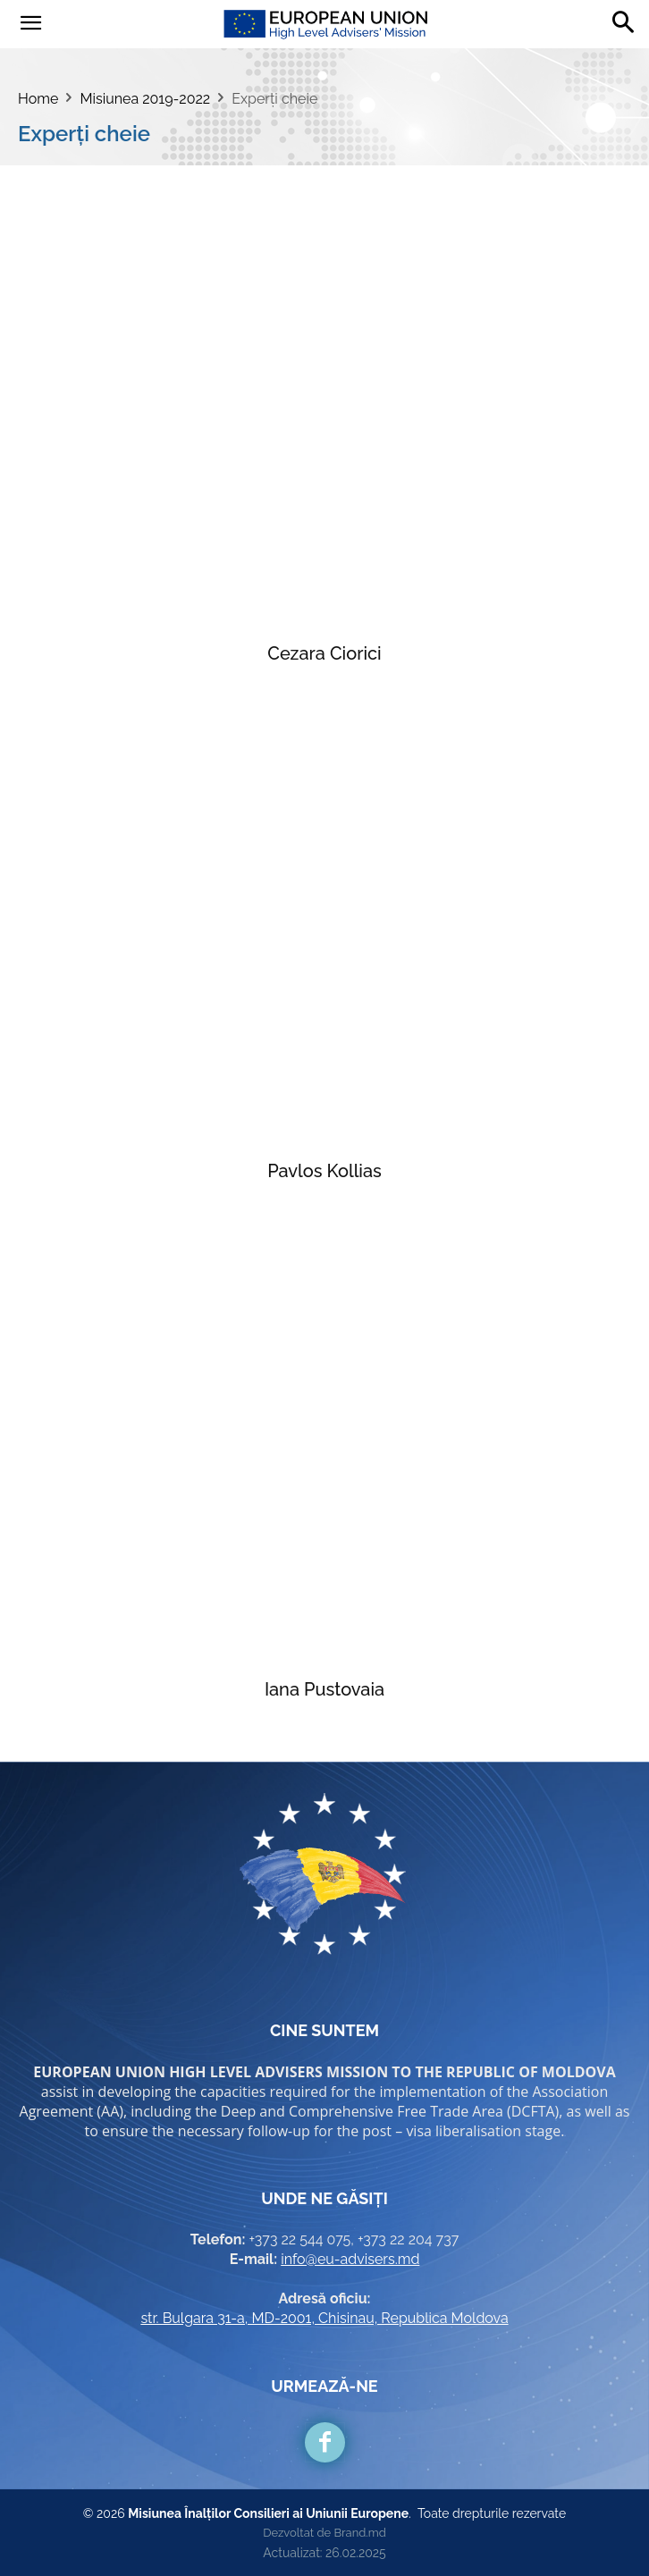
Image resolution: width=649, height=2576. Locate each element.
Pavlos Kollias (324, 1171)
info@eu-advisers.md (350, 2259)
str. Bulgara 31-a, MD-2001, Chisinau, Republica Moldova (324, 2318)
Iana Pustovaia (324, 1689)
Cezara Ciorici (324, 653)
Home (38, 98)
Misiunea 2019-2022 (145, 98)
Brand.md (359, 2532)
